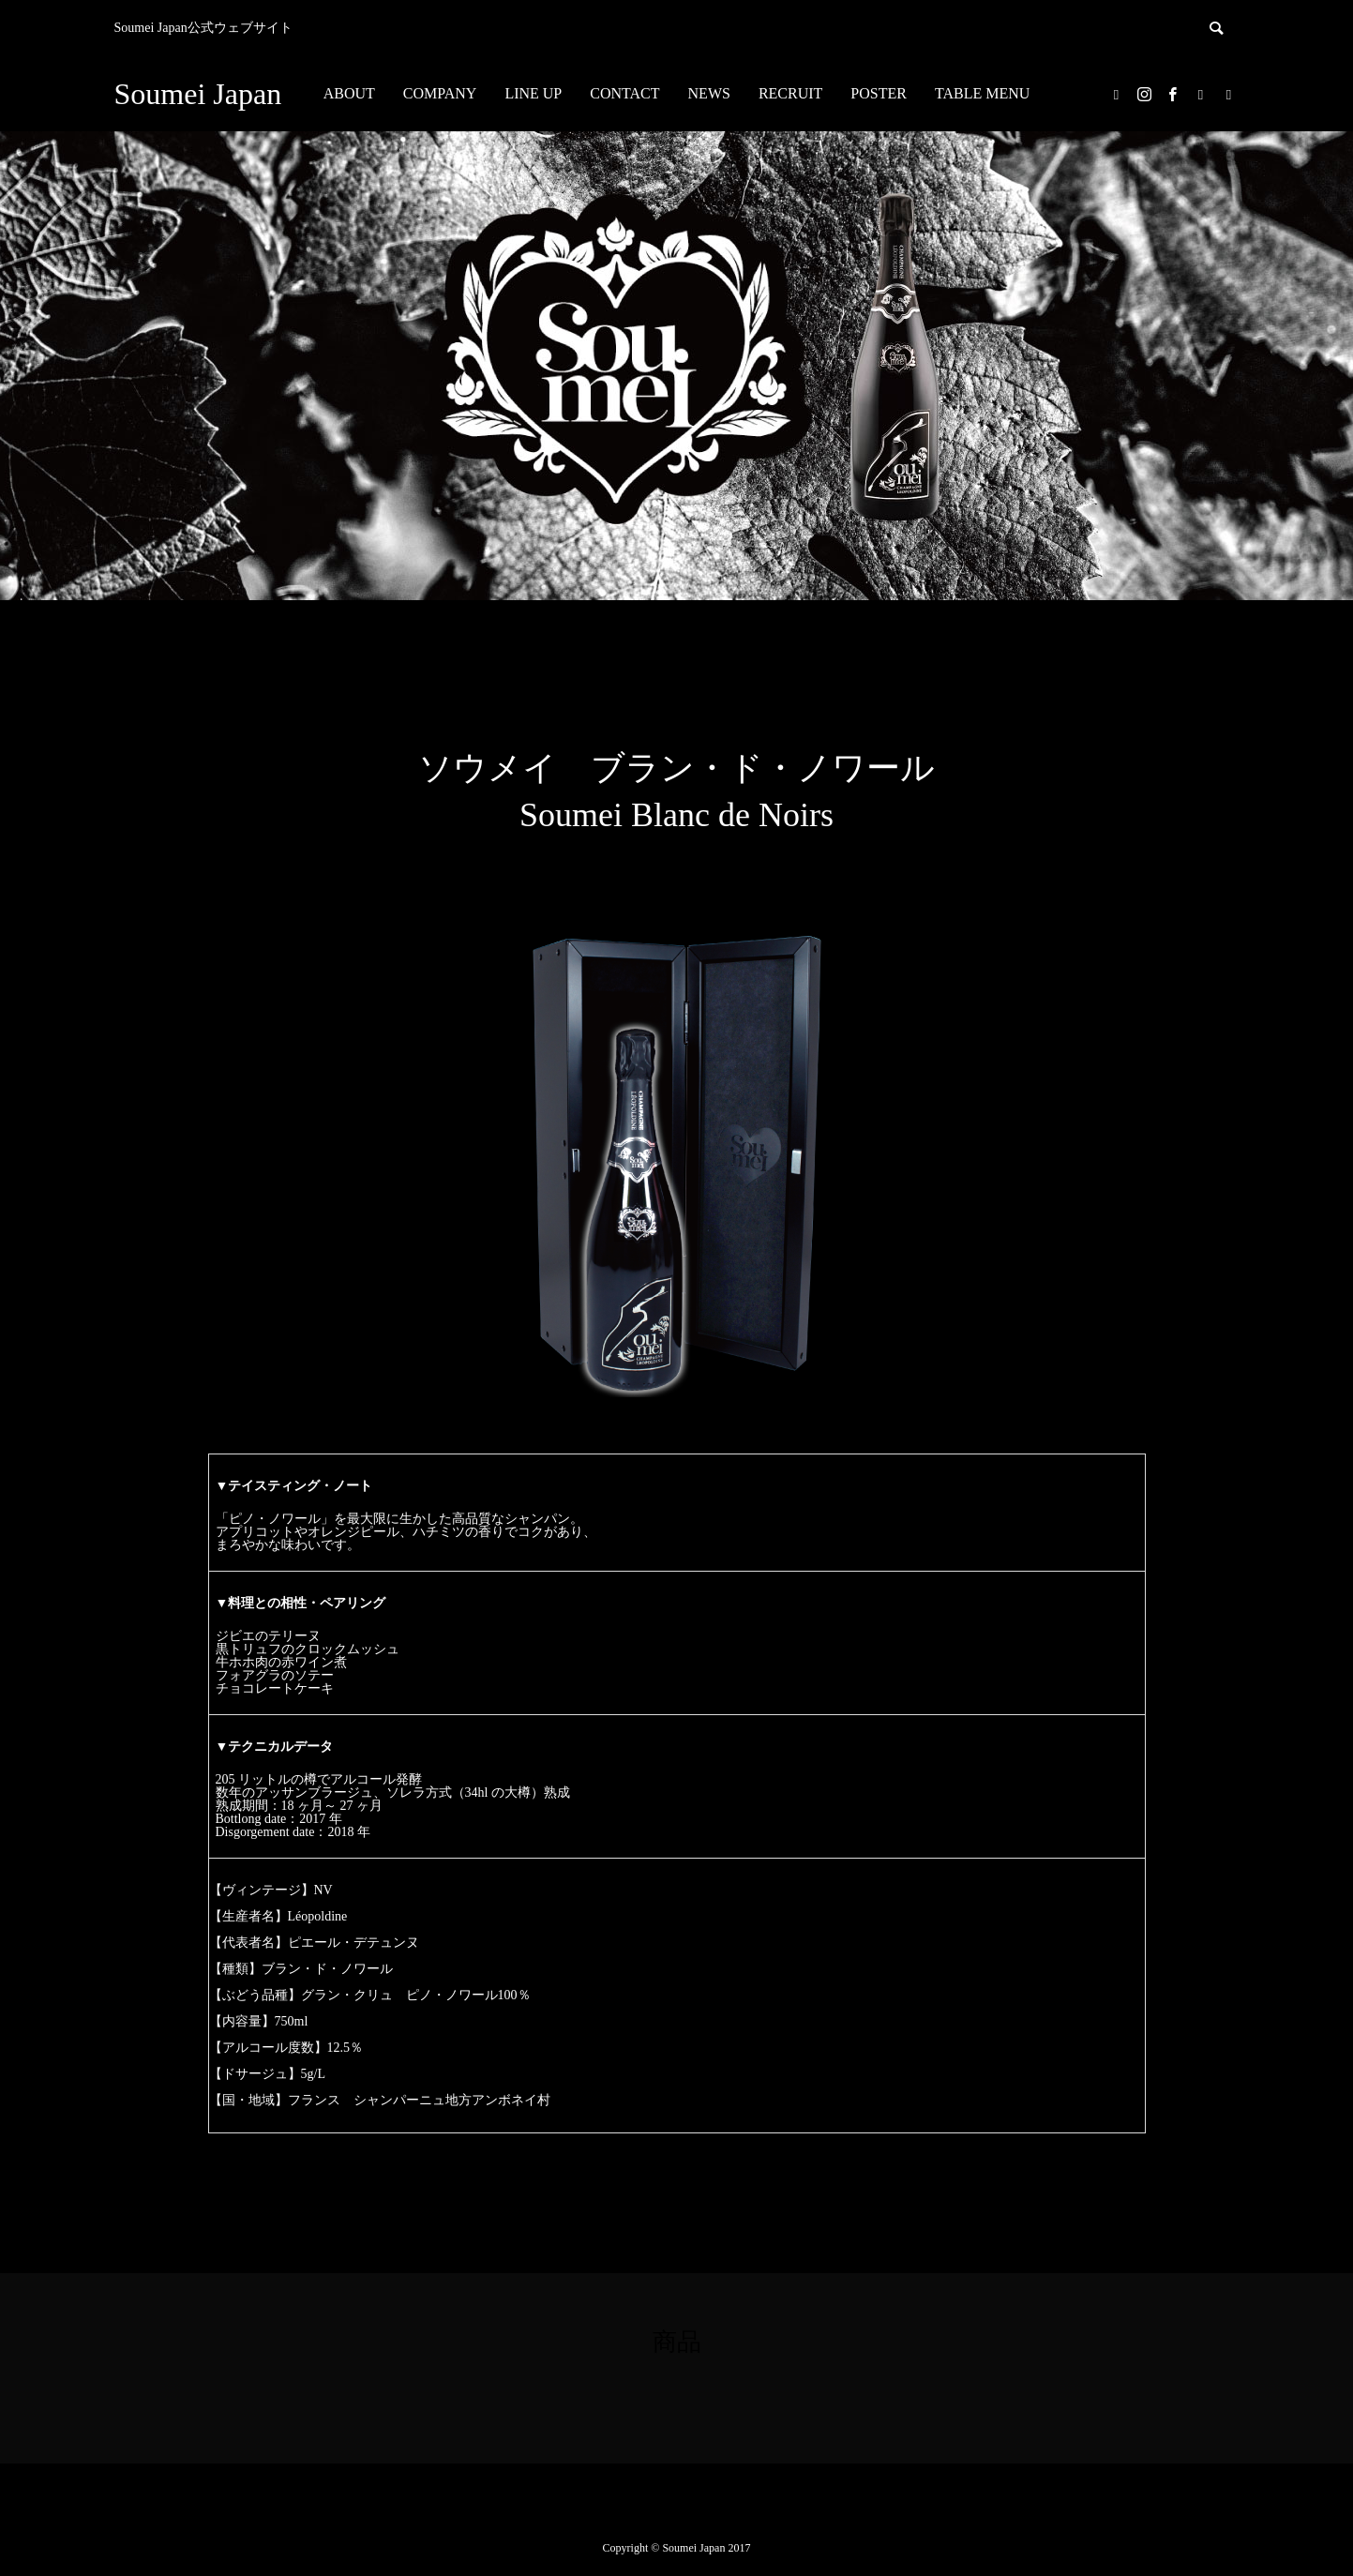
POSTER (878, 93)
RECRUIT (790, 93)
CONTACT (624, 93)
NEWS (709, 93)
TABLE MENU (982, 93)
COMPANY (440, 93)
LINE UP (533, 93)
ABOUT (349, 93)
